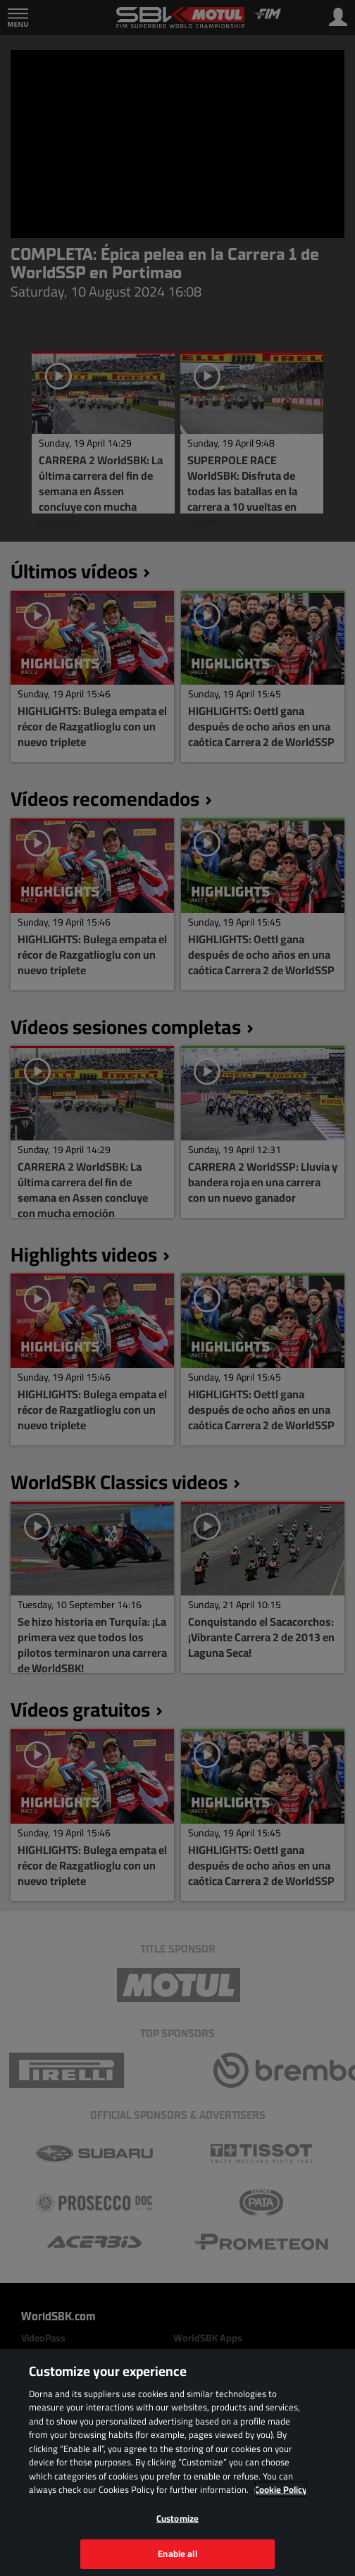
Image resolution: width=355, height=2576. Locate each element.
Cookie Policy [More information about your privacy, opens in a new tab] (280, 2489)
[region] (177, 2462)
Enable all (177, 2553)
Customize (177, 2518)
